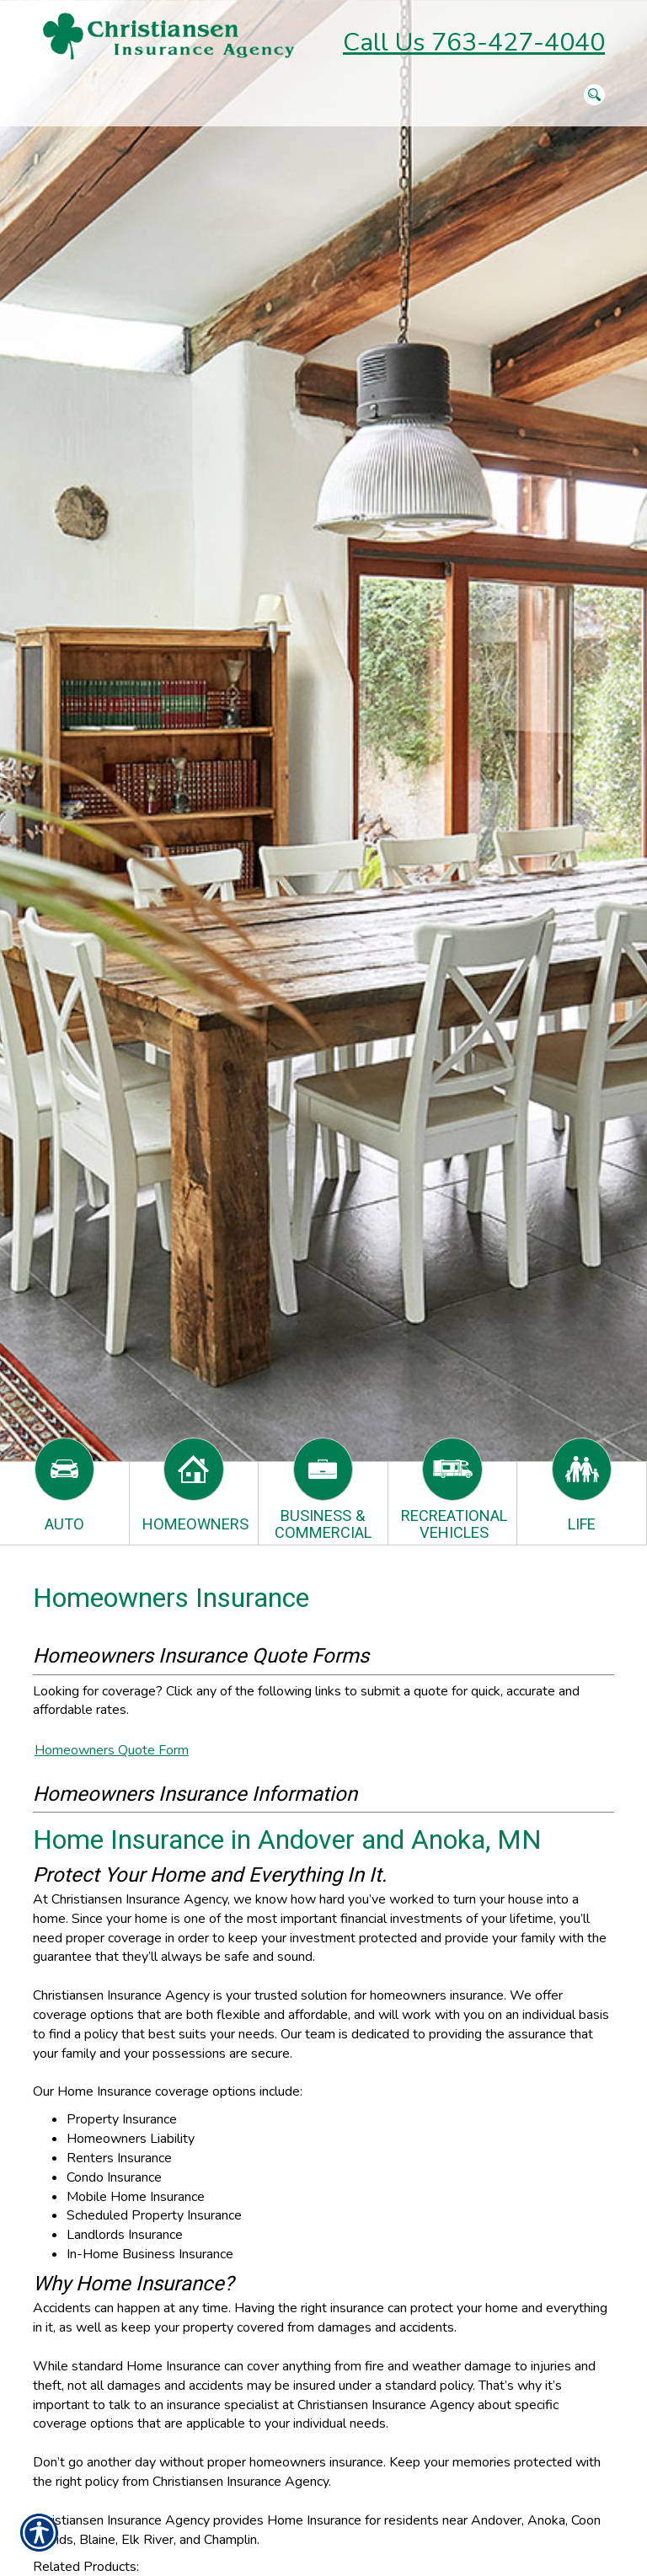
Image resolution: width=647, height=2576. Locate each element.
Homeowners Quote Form (112, 1750)
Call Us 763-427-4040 (474, 42)
